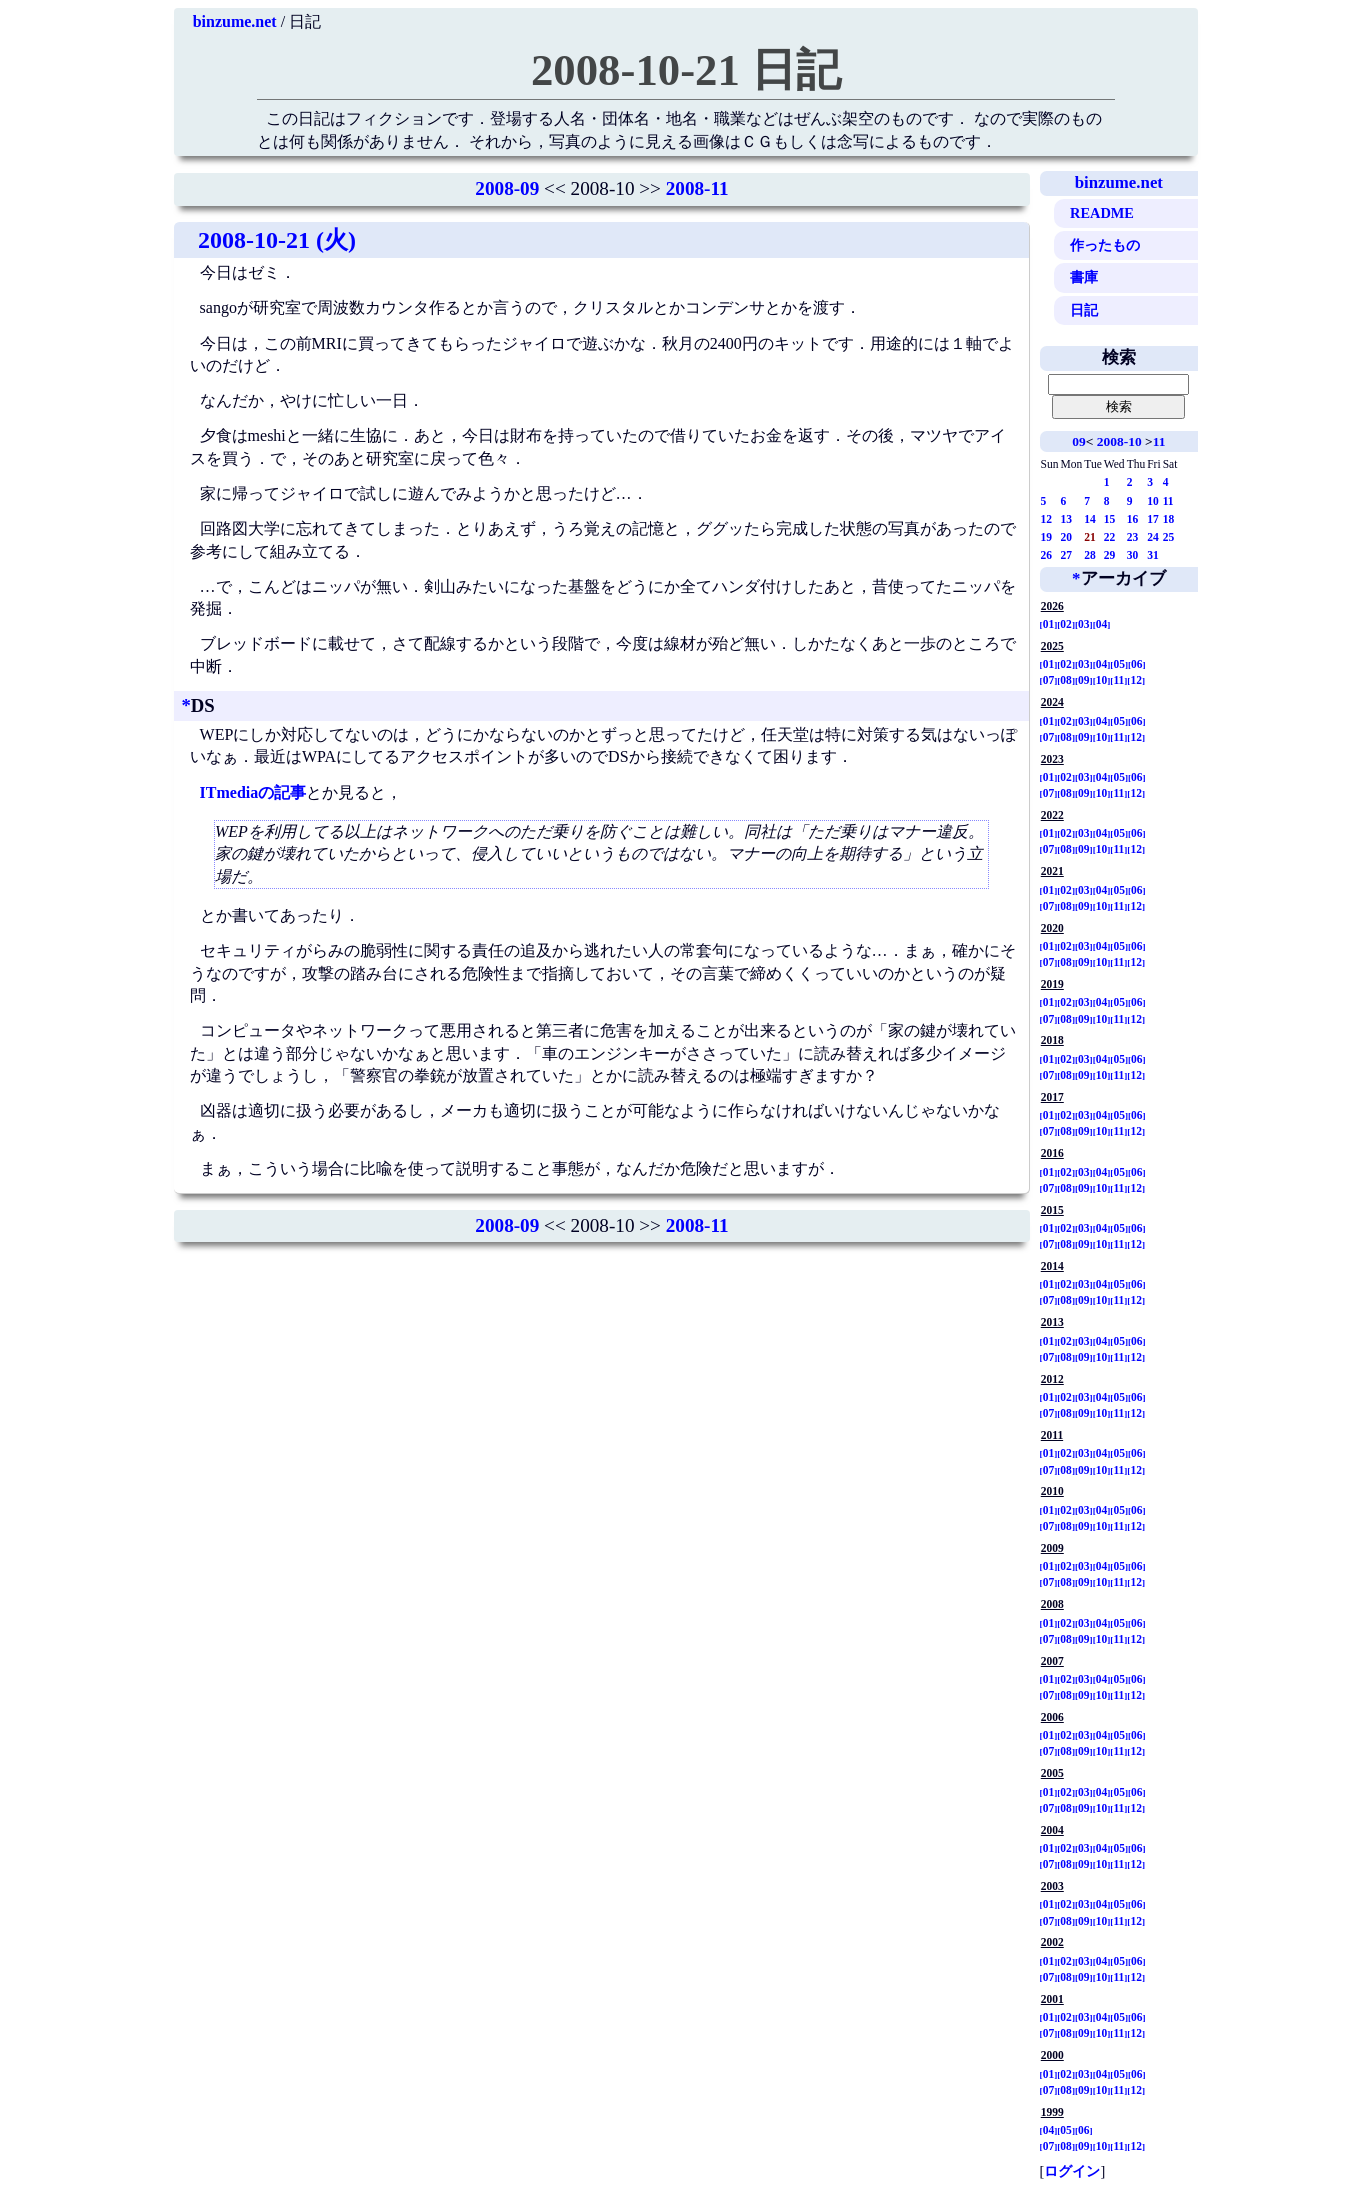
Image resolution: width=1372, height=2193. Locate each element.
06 (1137, 664)
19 (1047, 537)
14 (1090, 519)
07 (1049, 680)
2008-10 (1119, 441)
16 (1133, 519)
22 (1110, 537)
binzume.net (235, 21)
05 (1119, 664)
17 (1153, 519)
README (1102, 213)
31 (1153, 555)
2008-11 (697, 188)
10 (1153, 501)
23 (1133, 537)
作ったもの (1105, 245)
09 (1078, 441)
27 (1067, 555)
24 (1153, 537)
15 (1110, 519)
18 (1169, 519)
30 (1133, 555)
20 (1067, 537)
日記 (1084, 310)
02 (1066, 624)
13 (1067, 519)
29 (1110, 555)
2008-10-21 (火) (277, 240)
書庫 (1084, 277)
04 (1102, 624)
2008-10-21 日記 (686, 70)
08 (1066, 680)
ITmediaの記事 (253, 792)
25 (1169, 537)
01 (1049, 624)
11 (1159, 441)
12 (1047, 519)
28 (1090, 555)
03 (1084, 624)
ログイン (1072, 2171)
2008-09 (507, 188)
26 (1047, 555)
